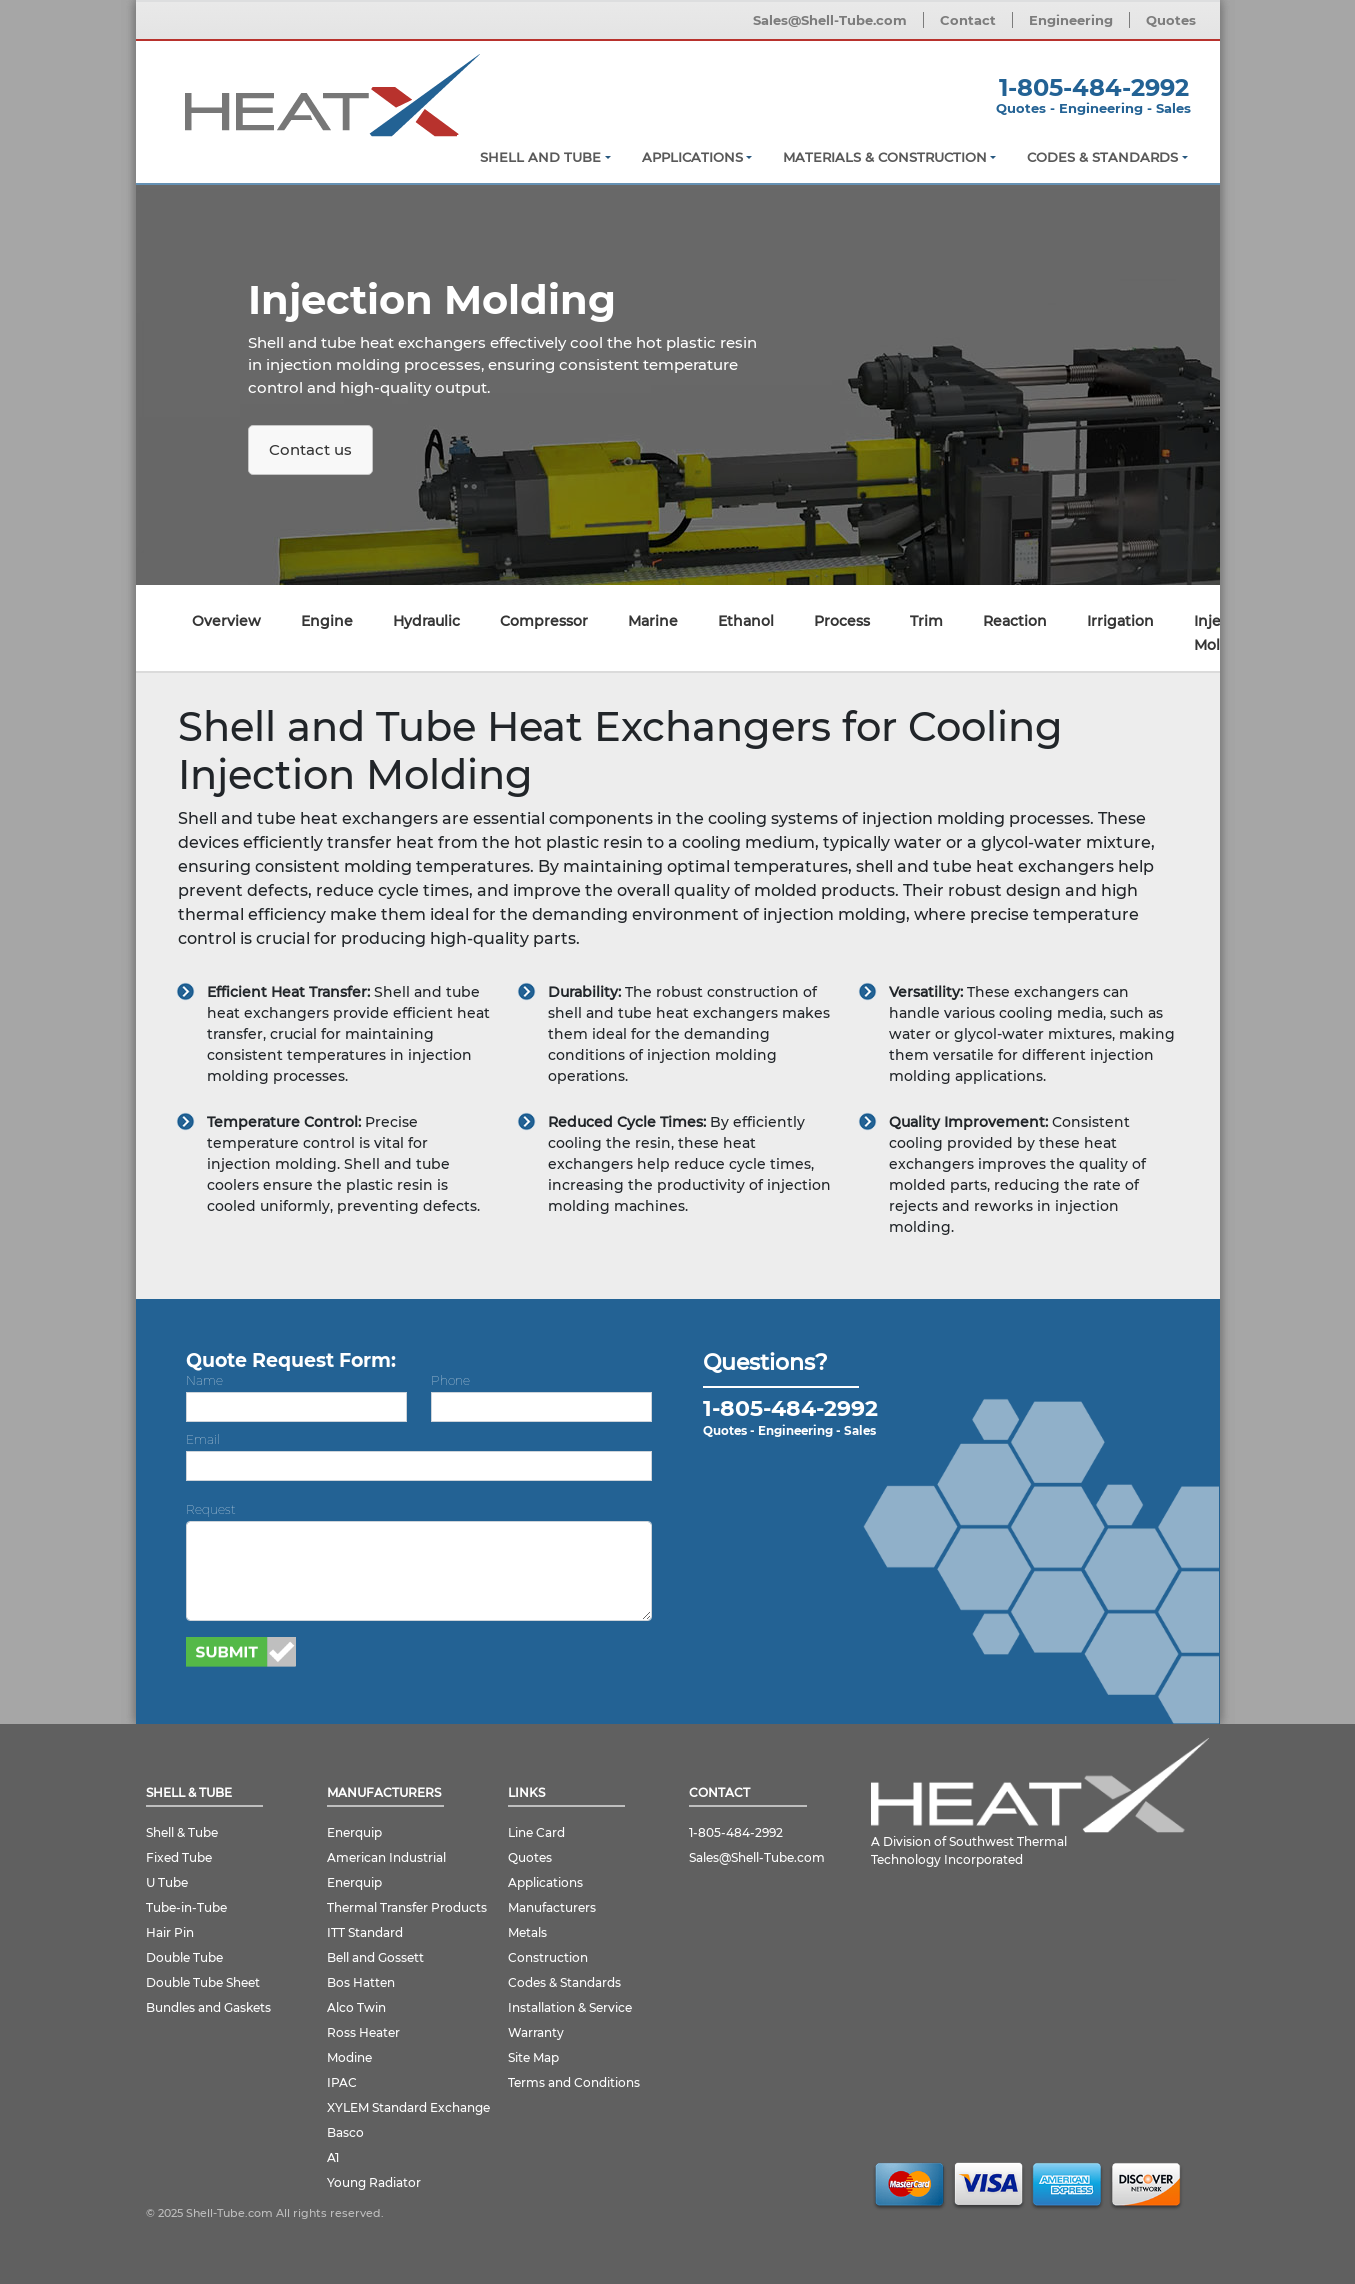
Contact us (310, 449)
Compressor (544, 621)
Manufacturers (552, 1907)
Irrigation (1120, 621)
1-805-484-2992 (736, 1832)
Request (211, 1509)
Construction (548, 1957)
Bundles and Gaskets (208, 2007)
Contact (968, 20)
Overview (226, 621)
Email (203, 1439)
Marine (653, 621)
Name (204, 1380)
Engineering (1071, 20)
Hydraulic (426, 621)
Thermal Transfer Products (407, 1907)
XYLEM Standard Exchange (408, 2107)
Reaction (1015, 621)
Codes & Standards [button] (1102, 157)
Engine (327, 621)
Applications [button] (692, 157)
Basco (345, 2132)
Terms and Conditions (574, 2082)
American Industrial (386, 1857)
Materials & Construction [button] (885, 157)
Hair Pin (170, 1932)
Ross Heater (363, 2032)
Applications (545, 1882)
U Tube (167, 1882)
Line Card (536, 1832)
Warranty (536, 2032)
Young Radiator (374, 2182)
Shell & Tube (182, 1832)
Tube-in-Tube (186, 1907)
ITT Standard (365, 1932)
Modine (349, 2057)
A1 (333, 2157)
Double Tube (184, 1957)
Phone (450, 1380)
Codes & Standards (564, 1982)
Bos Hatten (361, 1982)
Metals (527, 1932)
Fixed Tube (179, 1857)
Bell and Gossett (375, 1957)
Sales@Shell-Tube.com (830, 20)
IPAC (342, 2082)
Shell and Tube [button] (540, 157)
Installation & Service (570, 2007)
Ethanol (746, 621)
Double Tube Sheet (203, 1982)
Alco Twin (356, 2007)
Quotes (1171, 20)
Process (842, 621)
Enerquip (354, 1832)
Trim (926, 621)
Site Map (533, 2057)
